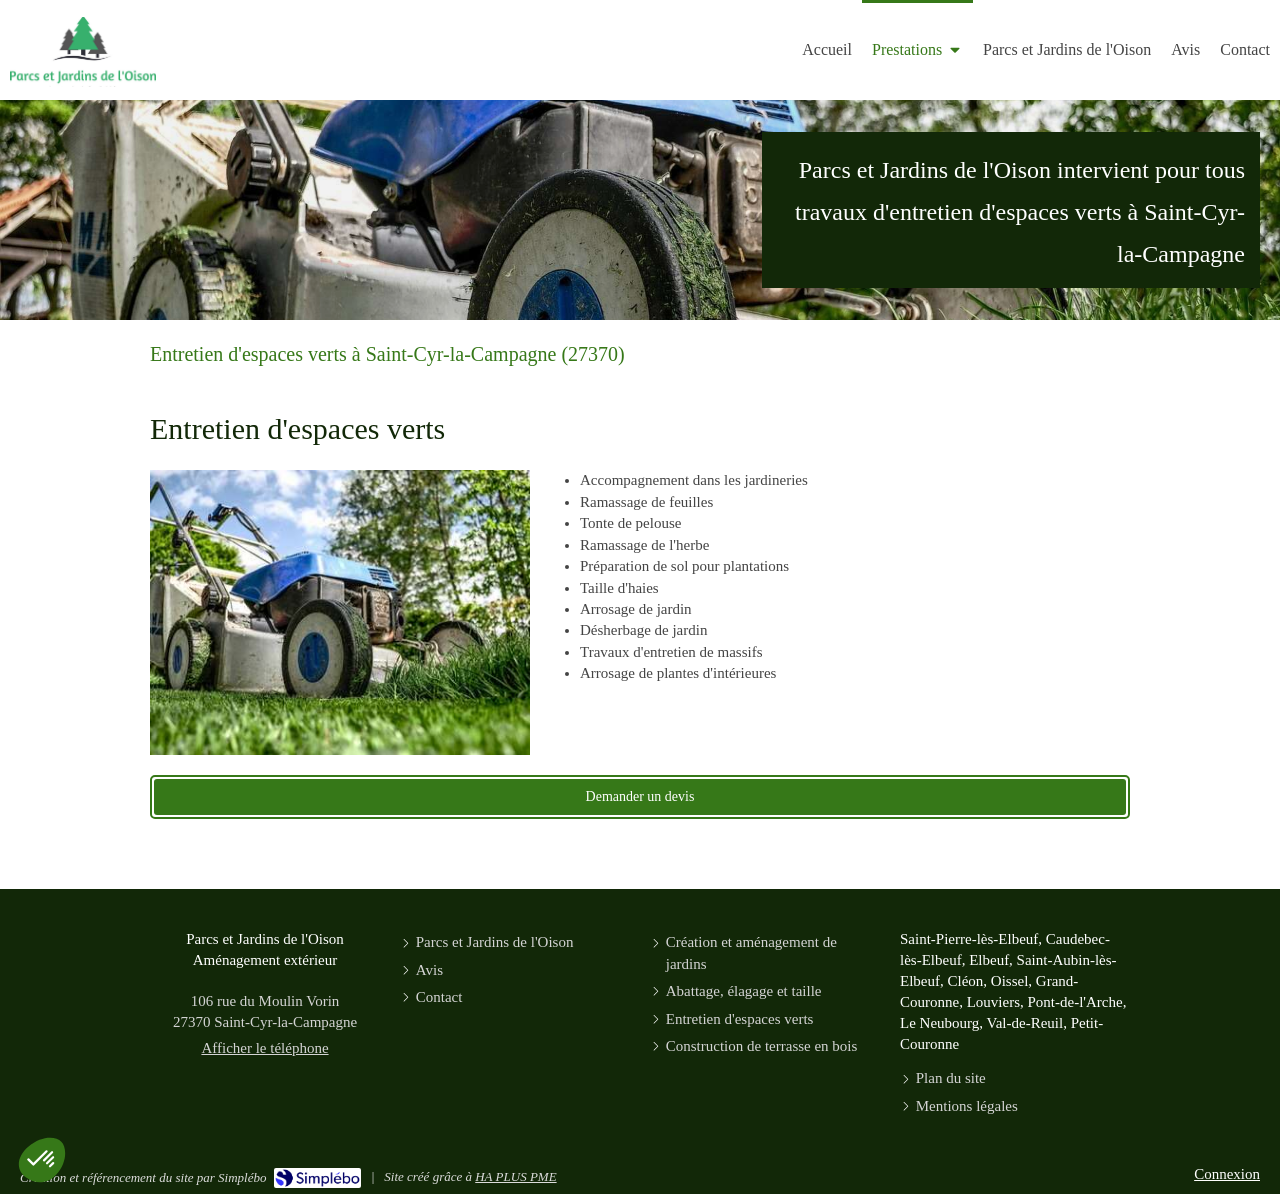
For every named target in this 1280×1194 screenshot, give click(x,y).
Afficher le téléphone (264, 1048)
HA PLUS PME (515, 1176)
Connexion (1227, 1174)
